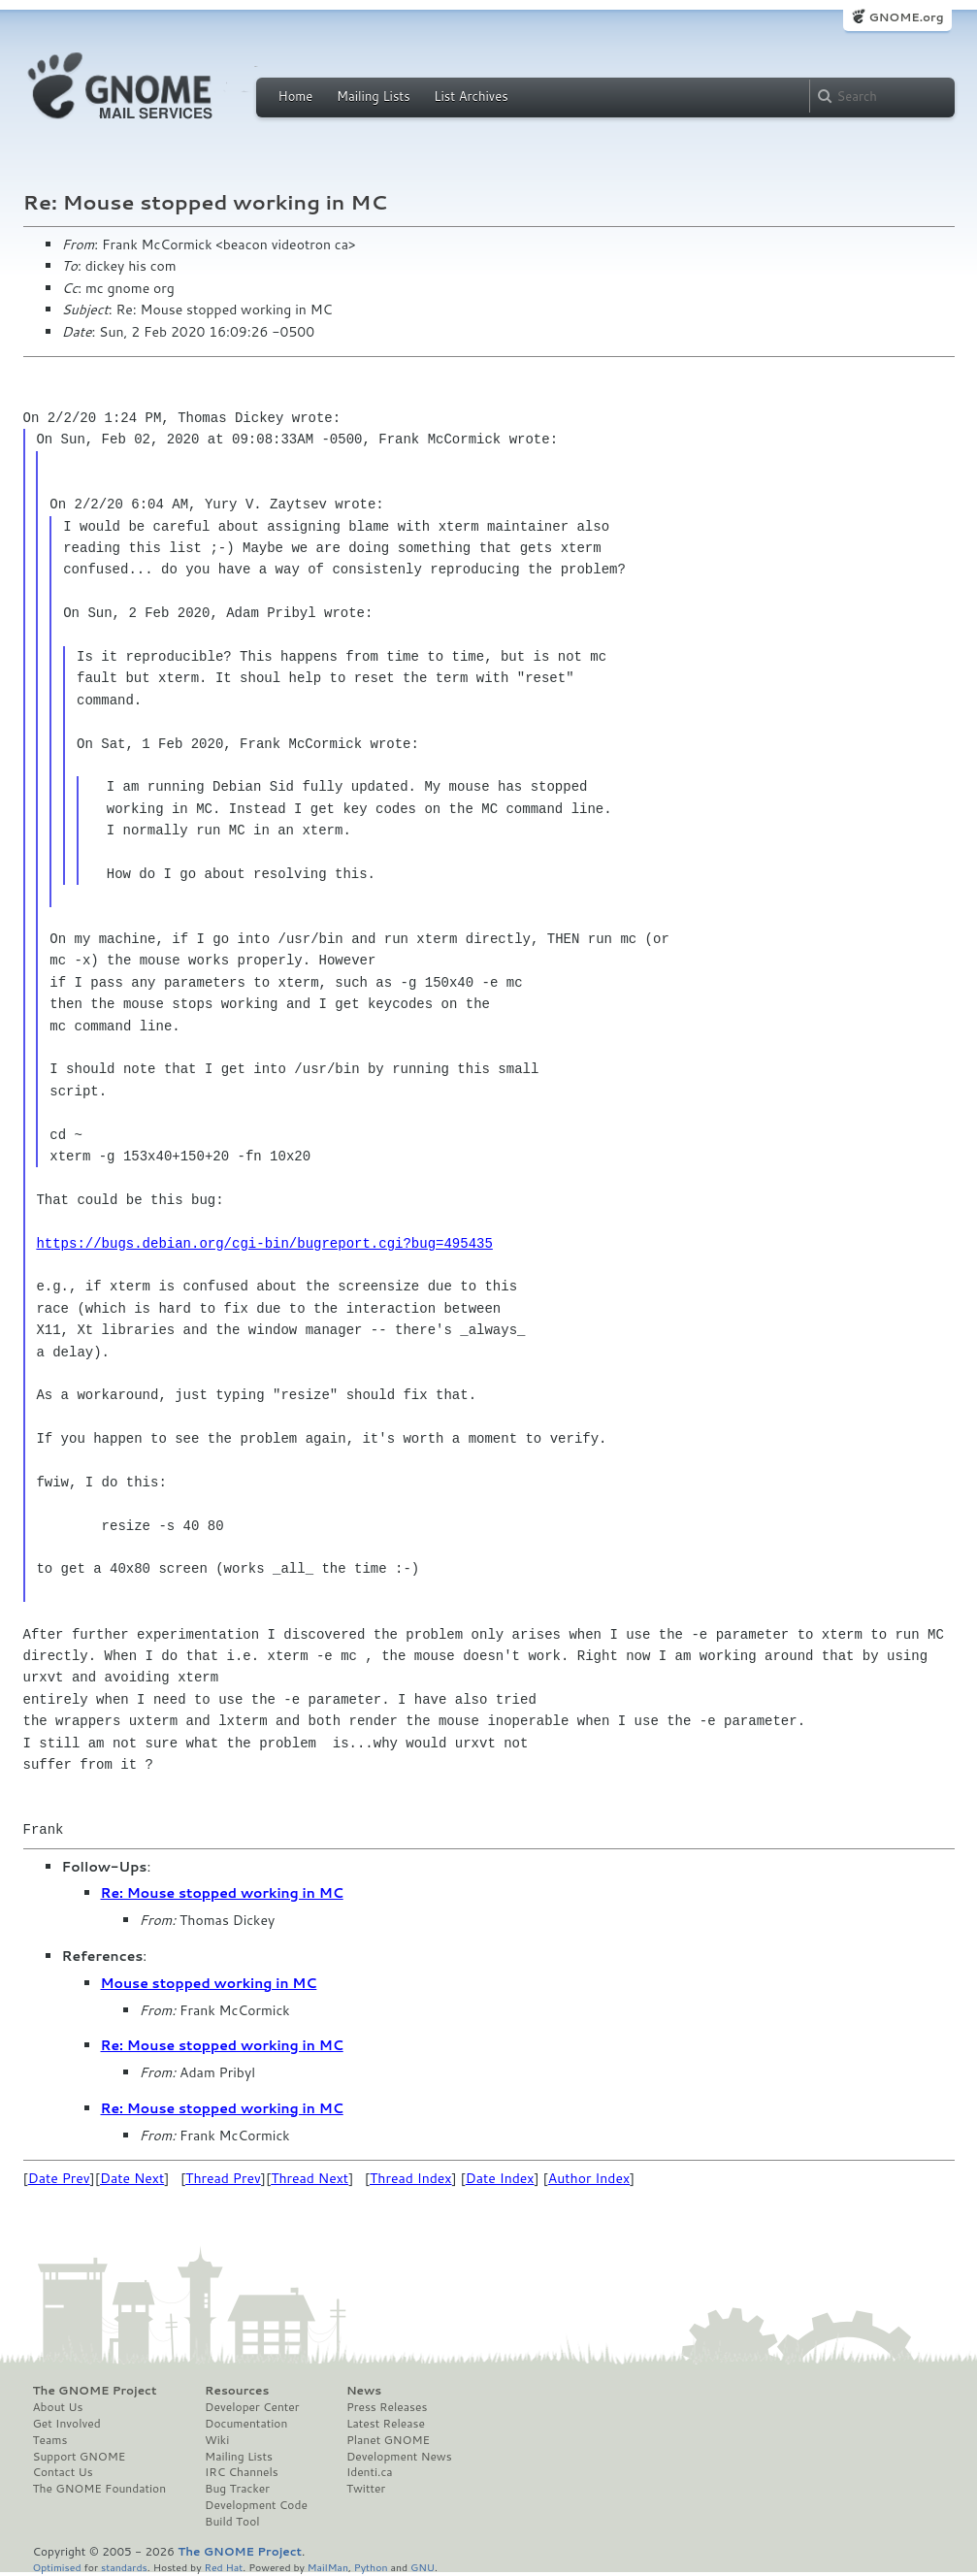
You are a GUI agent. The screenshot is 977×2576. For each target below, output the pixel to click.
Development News (399, 2456)
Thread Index (411, 2178)
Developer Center (252, 2407)
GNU (422, 2567)
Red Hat (223, 2567)
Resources (237, 2390)
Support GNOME (79, 2456)
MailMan (328, 2567)
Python (371, 2567)
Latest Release (385, 2423)
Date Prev (59, 2178)
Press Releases (386, 2407)
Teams (50, 2440)
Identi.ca (369, 2472)
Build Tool (232, 2521)
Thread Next (309, 2178)
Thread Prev (223, 2178)
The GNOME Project (95, 2390)
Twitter (365, 2488)
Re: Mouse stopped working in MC (222, 1893)
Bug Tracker (237, 2488)
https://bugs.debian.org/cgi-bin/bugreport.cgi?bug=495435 (264, 1243)
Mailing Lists (373, 96)
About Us (58, 2407)
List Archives (470, 96)
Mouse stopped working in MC (209, 1983)
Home (295, 96)
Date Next (132, 2178)
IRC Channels (241, 2472)
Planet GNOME (388, 2440)
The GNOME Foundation (100, 2488)
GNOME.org (905, 17)
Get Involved (67, 2423)
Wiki (217, 2440)
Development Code (256, 2505)
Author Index (589, 2178)
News (363, 2390)
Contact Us (63, 2472)
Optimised (57, 2567)
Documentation (246, 2423)
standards (124, 2567)
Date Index (500, 2178)
